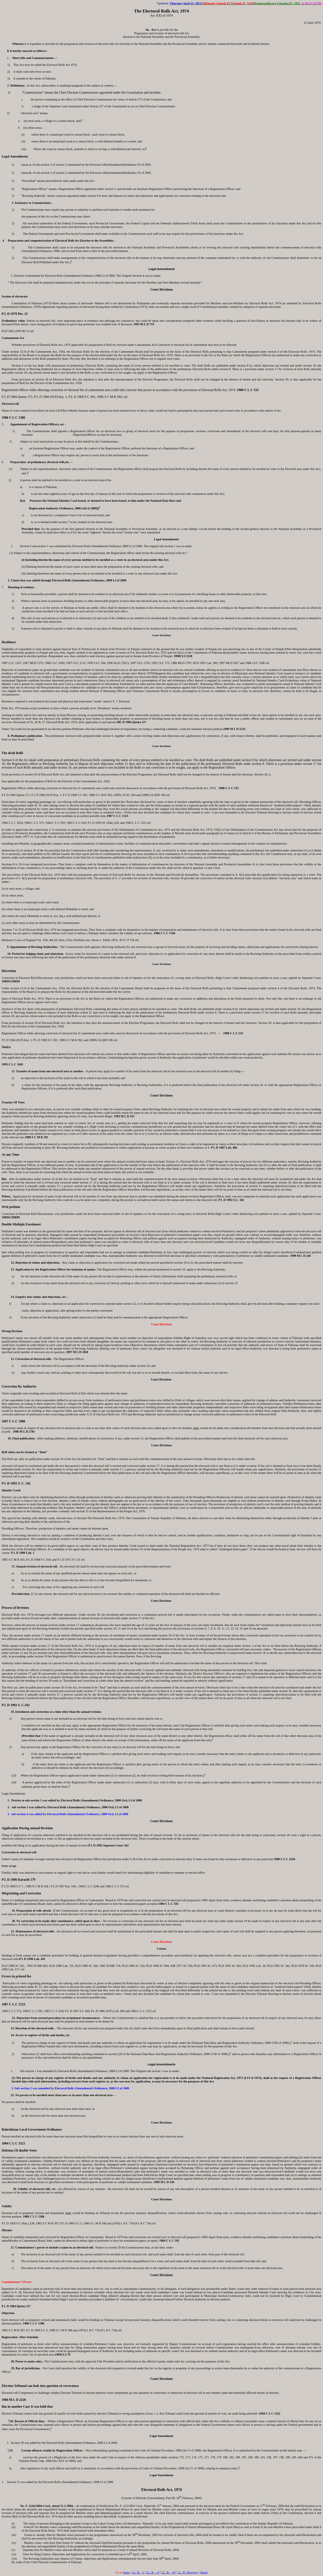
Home (204, 2572)
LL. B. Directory (188, 2572)
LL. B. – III (168, 2572)
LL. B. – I (138, 2572)
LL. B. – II (152, 2572)
